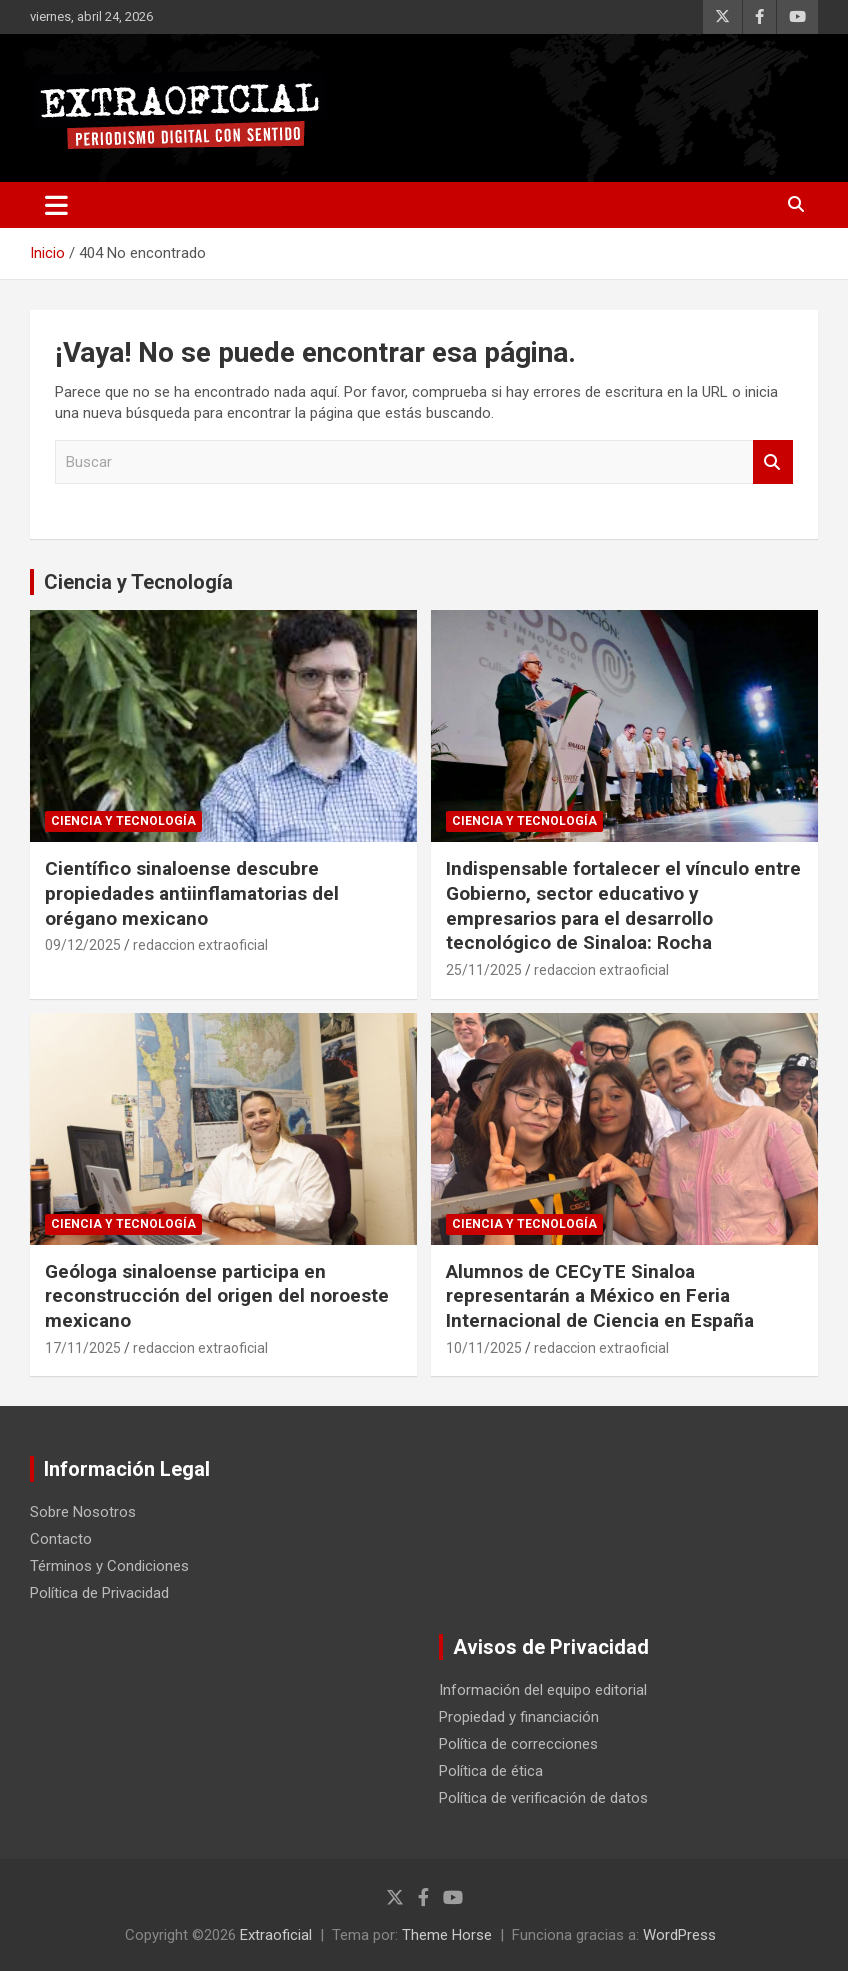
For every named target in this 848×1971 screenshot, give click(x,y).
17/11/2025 (83, 1348)
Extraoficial (276, 1935)
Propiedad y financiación (519, 1717)
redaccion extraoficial (200, 945)
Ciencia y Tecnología (138, 582)
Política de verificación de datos (543, 1798)
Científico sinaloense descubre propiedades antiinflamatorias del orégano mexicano (192, 893)
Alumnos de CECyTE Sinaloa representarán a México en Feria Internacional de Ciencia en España (600, 1296)
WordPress (679, 1935)
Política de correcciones (518, 1744)
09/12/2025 (83, 945)
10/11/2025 (484, 1348)
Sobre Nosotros (83, 1512)
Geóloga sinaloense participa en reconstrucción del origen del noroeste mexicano (217, 1296)
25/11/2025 (484, 970)
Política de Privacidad (99, 1593)
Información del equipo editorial (543, 1690)
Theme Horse (447, 1935)
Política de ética (491, 1771)
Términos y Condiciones (109, 1566)
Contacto (61, 1539)
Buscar (773, 462)
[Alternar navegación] (56, 205)
